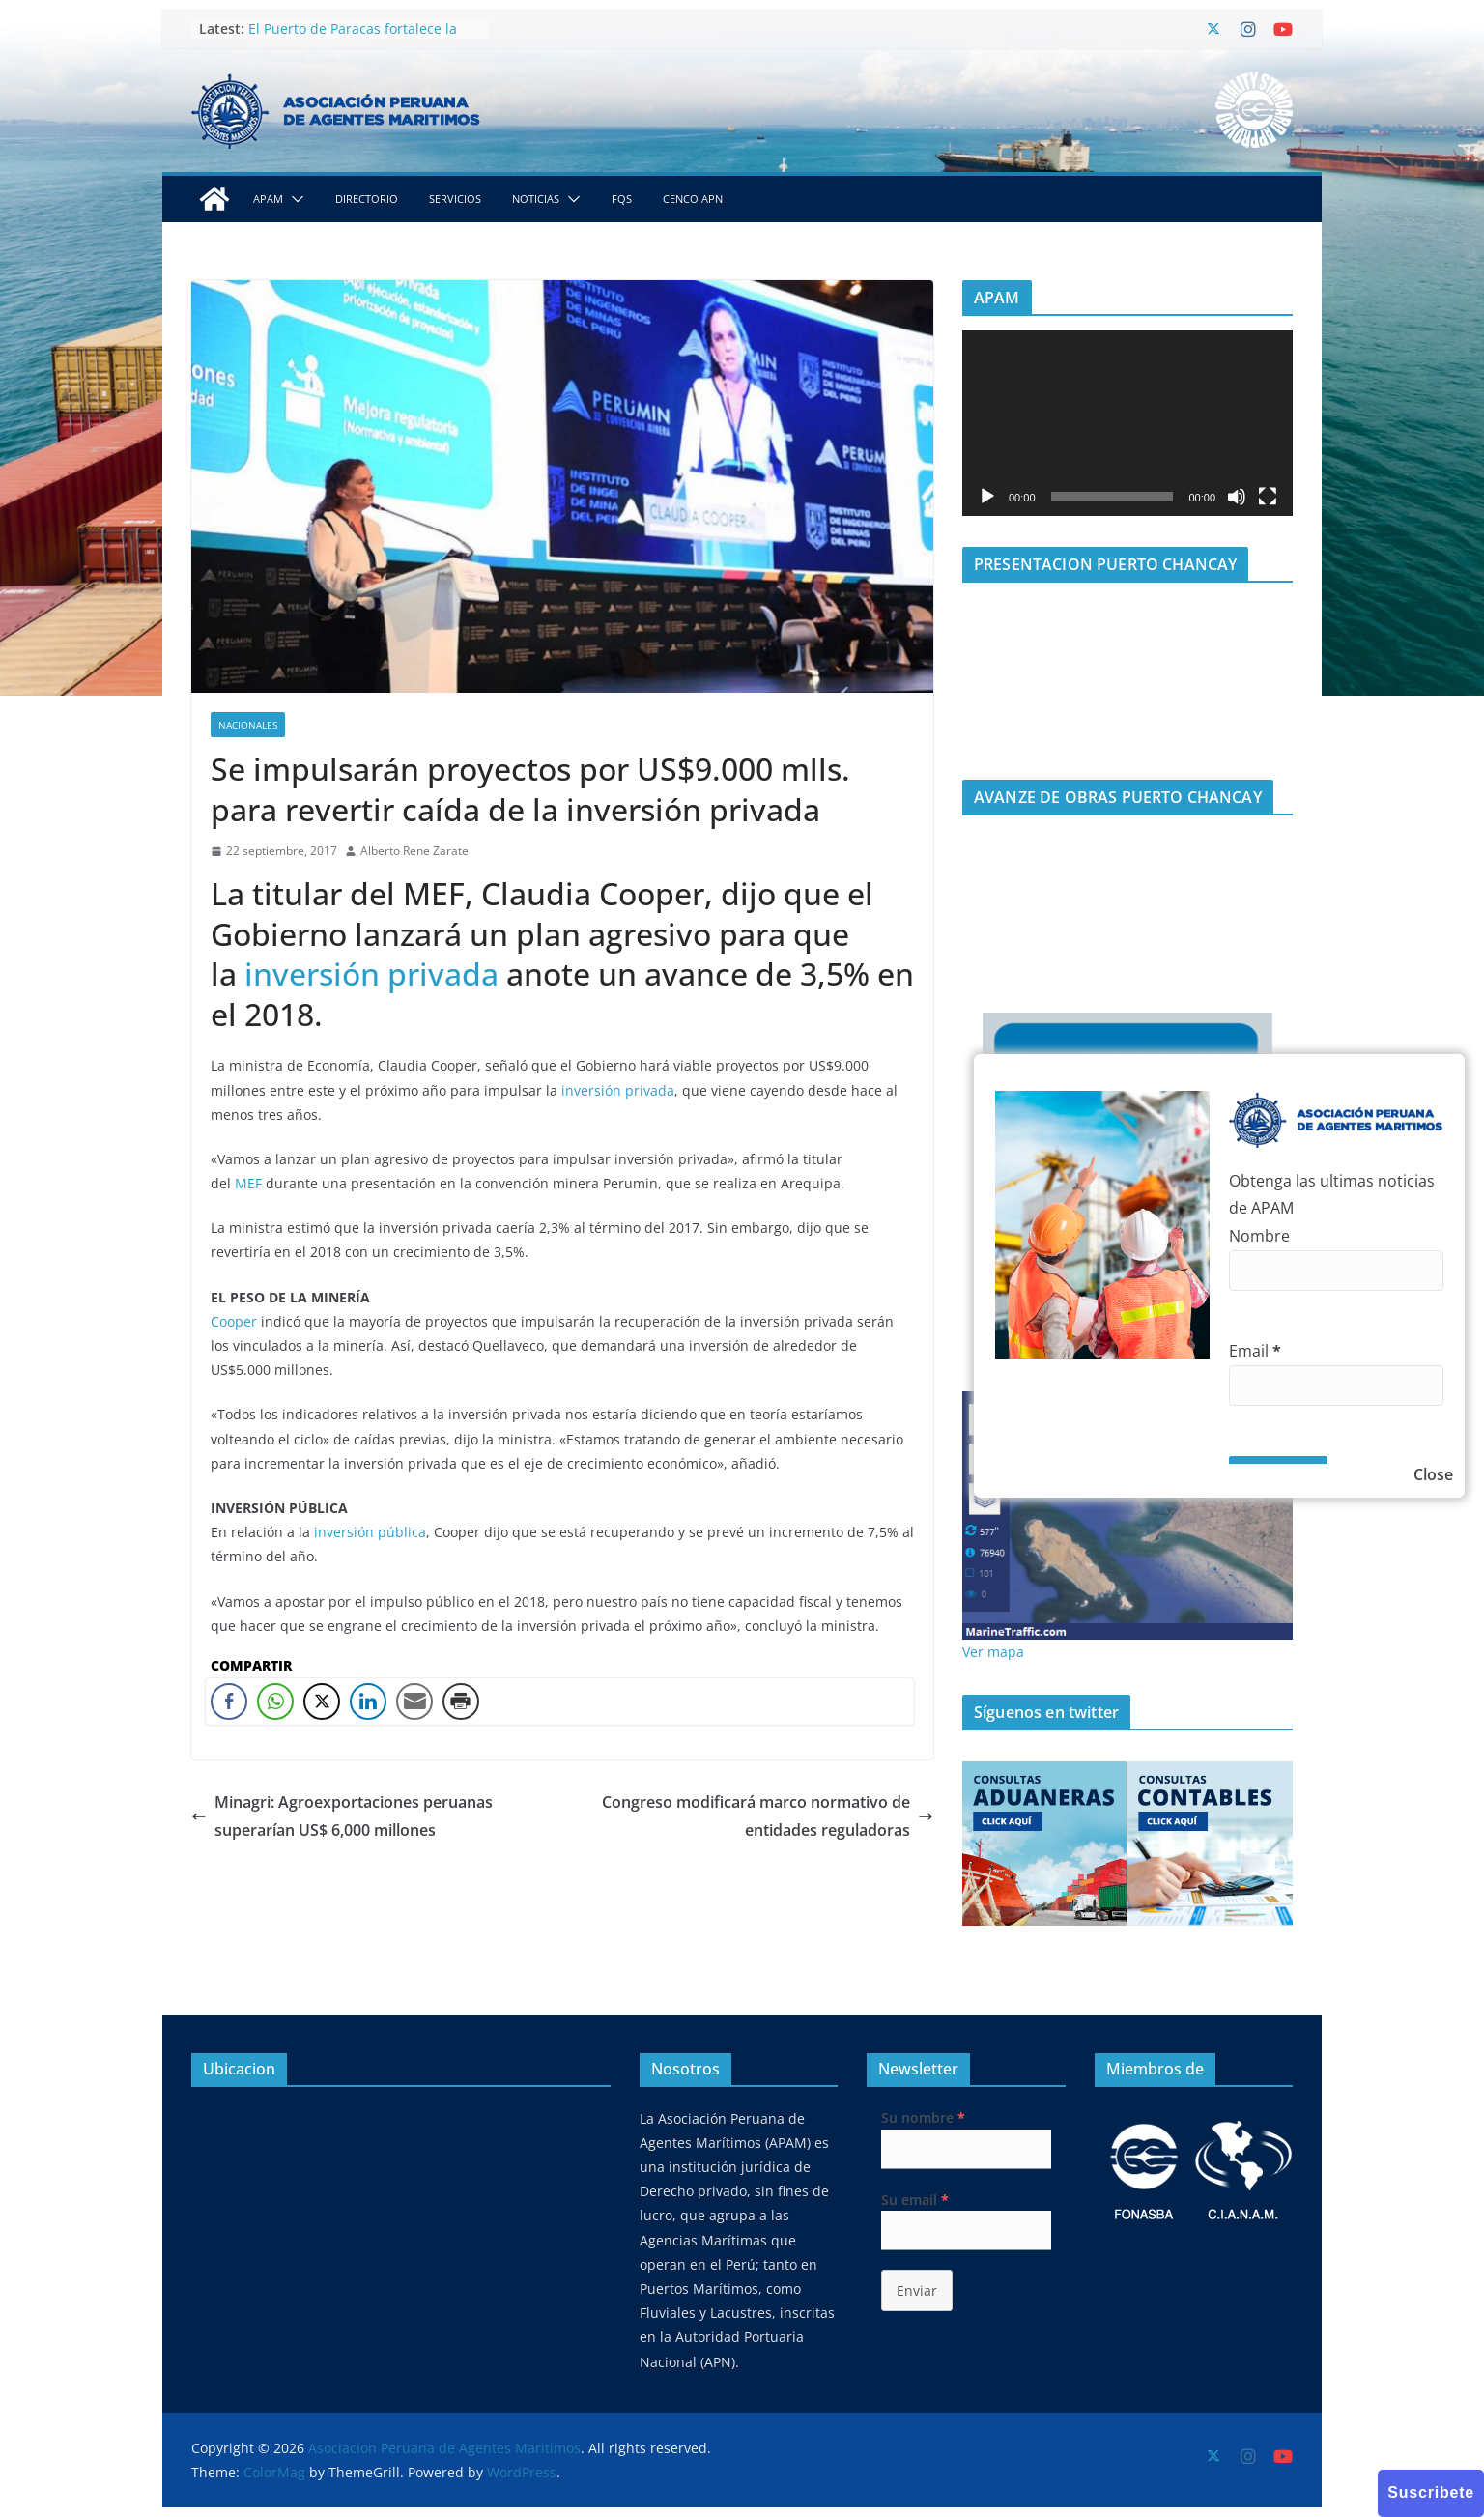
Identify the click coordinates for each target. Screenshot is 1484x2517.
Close (1433, 1474)
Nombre (1259, 1235)
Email (1255, 1350)
